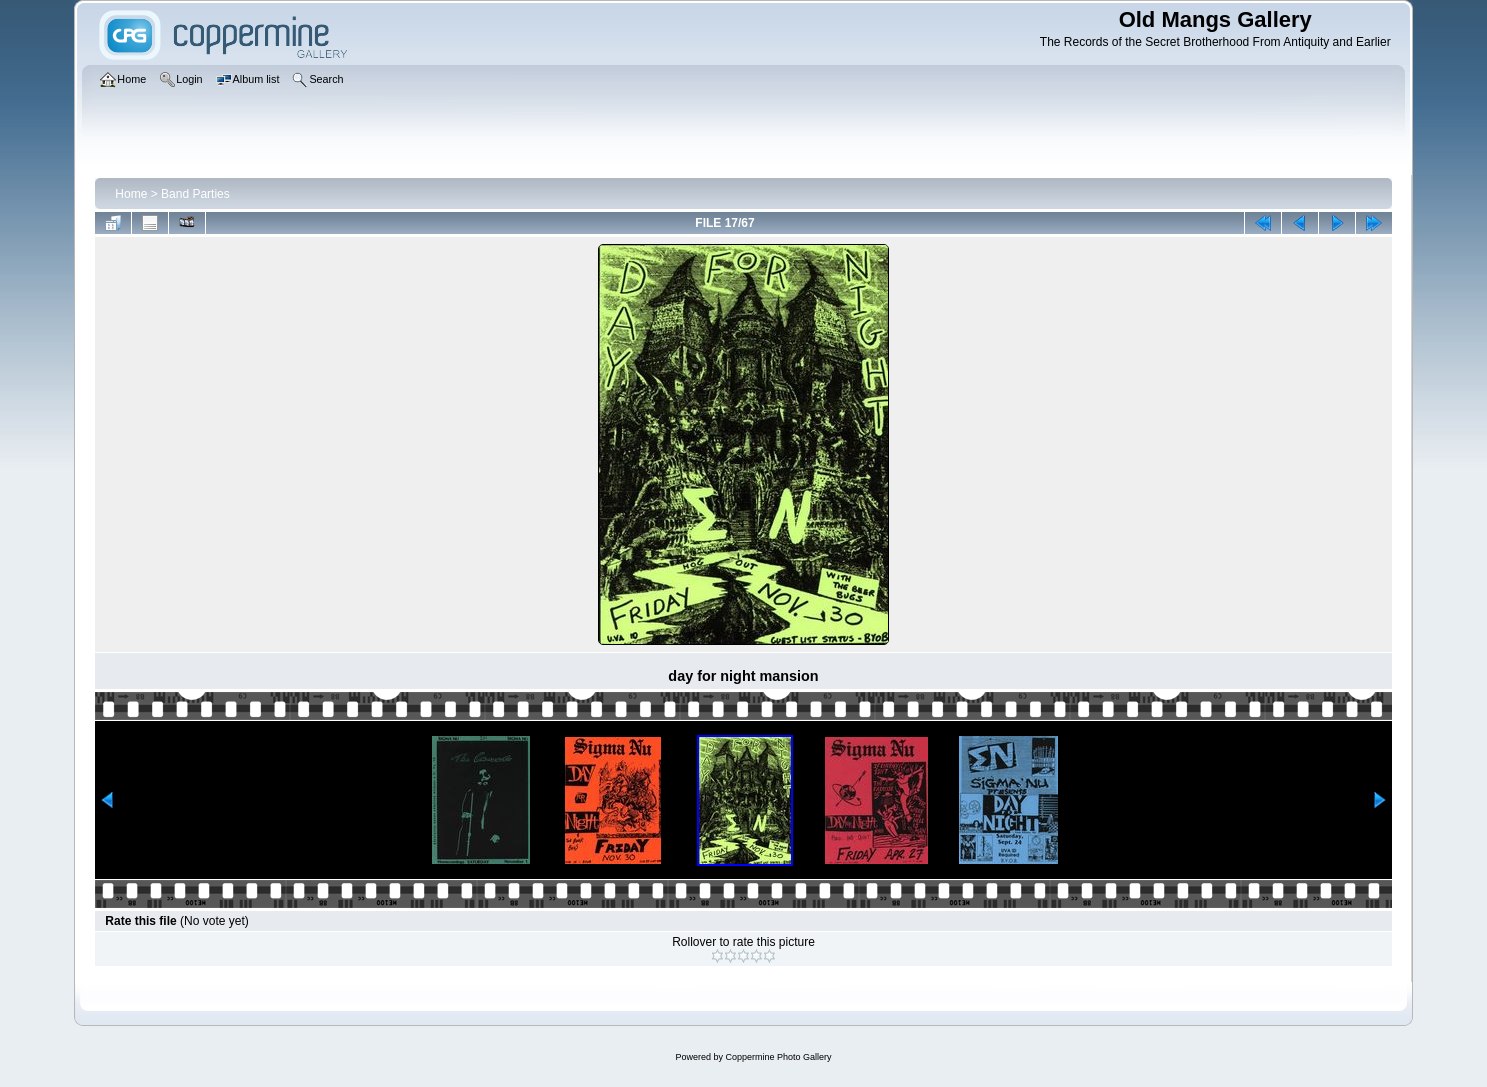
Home (131, 194)
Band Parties (195, 194)
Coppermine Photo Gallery (778, 1057)
